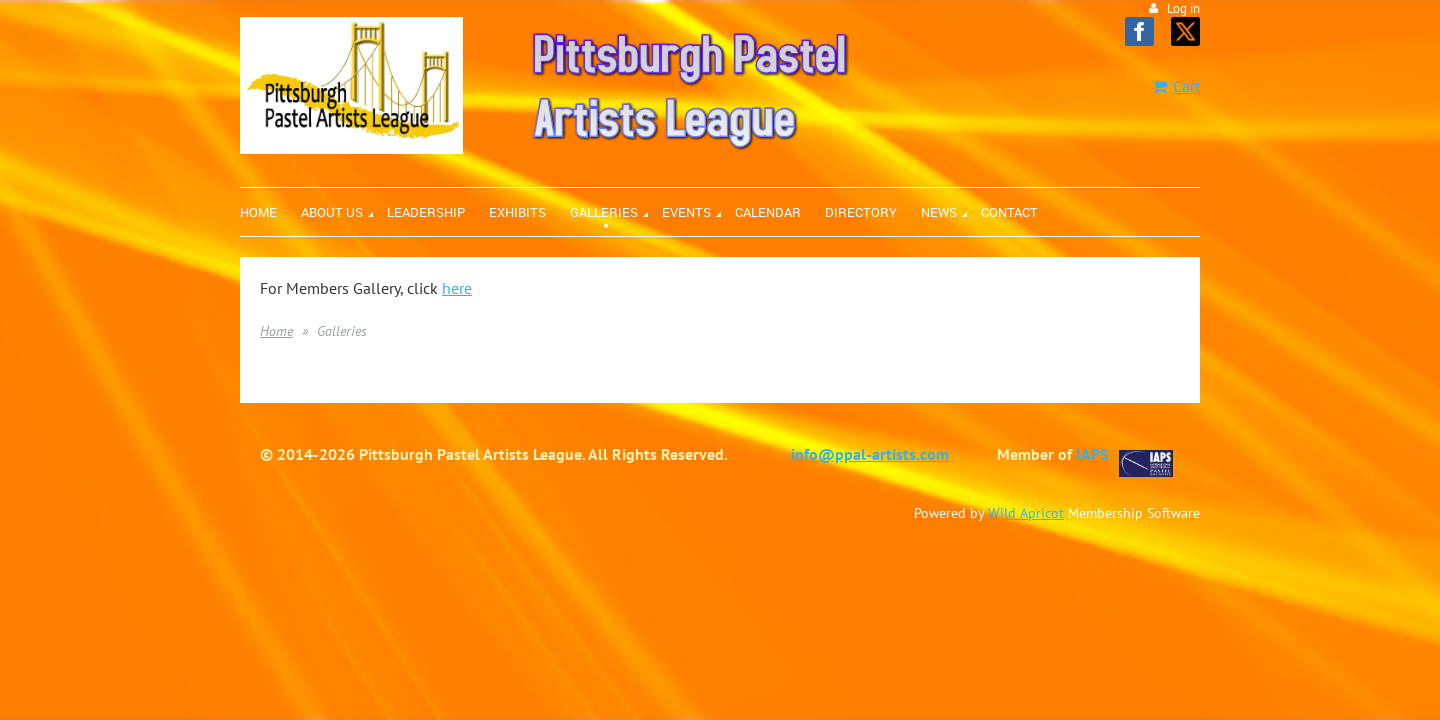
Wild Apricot (1026, 513)
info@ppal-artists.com (870, 454)
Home (276, 331)
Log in (1183, 8)
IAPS (1092, 454)
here (457, 288)
